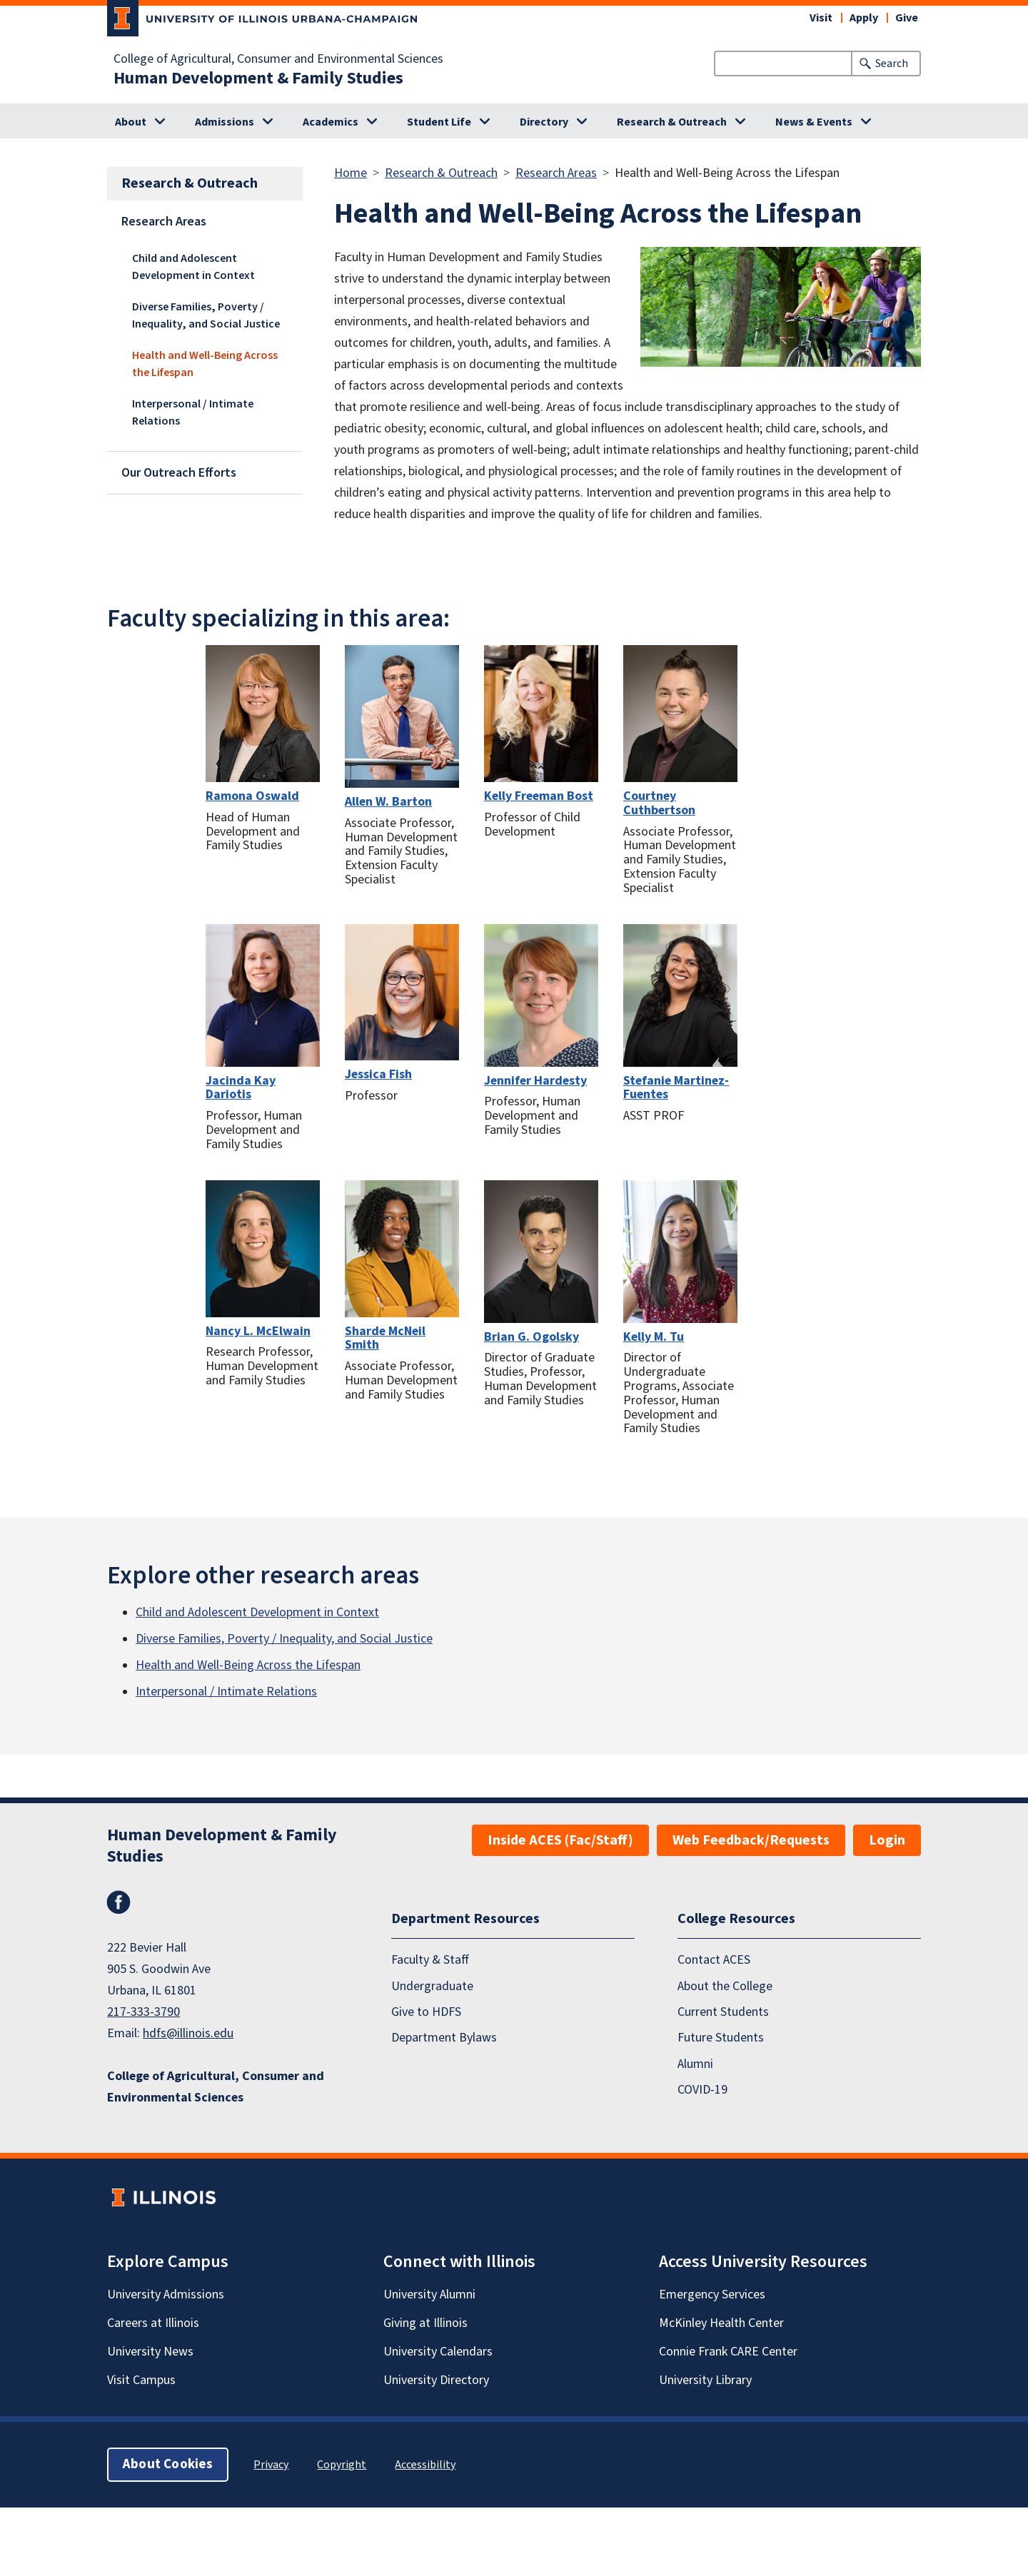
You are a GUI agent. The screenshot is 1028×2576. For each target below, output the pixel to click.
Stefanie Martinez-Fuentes (676, 1088)
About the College (724, 1986)
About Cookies (168, 2464)
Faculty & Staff (430, 1960)
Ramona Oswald (252, 796)
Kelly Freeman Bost (538, 796)
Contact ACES (713, 1960)
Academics (330, 122)
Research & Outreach (672, 122)
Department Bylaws (444, 2038)
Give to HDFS (426, 2012)
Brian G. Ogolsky (531, 1337)
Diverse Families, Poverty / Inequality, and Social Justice (206, 315)
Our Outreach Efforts (178, 473)
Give (906, 18)
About (130, 122)
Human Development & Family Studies (258, 78)
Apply (864, 18)
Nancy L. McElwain (258, 1331)
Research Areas (163, 221)
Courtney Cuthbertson (659, 803)
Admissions (224, 122)
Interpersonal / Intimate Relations (192, 412)
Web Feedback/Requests (751, 1840)
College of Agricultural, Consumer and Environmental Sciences (278, 59)
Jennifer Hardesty (535, 1081)
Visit (821, 18)
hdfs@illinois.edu (188, 2033)
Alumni (695, 2064)
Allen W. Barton (388, 802)
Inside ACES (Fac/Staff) (560, 1840)
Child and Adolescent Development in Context (193, 266)
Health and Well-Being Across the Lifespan (205, 364)
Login (887, 1840)
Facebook (118, 1902)
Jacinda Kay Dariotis (241, 1088)
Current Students (723, 2012)
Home (350, 173)
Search (891, 63)
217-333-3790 (143, 2012)
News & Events (813, 122)
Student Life (439, 122)
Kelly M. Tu (653, 1337)
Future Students (720, 2038)
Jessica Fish (378, 1074)
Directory (544, 122)
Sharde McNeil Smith (385, 1338)
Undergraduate (432, 1986)
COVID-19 (702, 2090)
